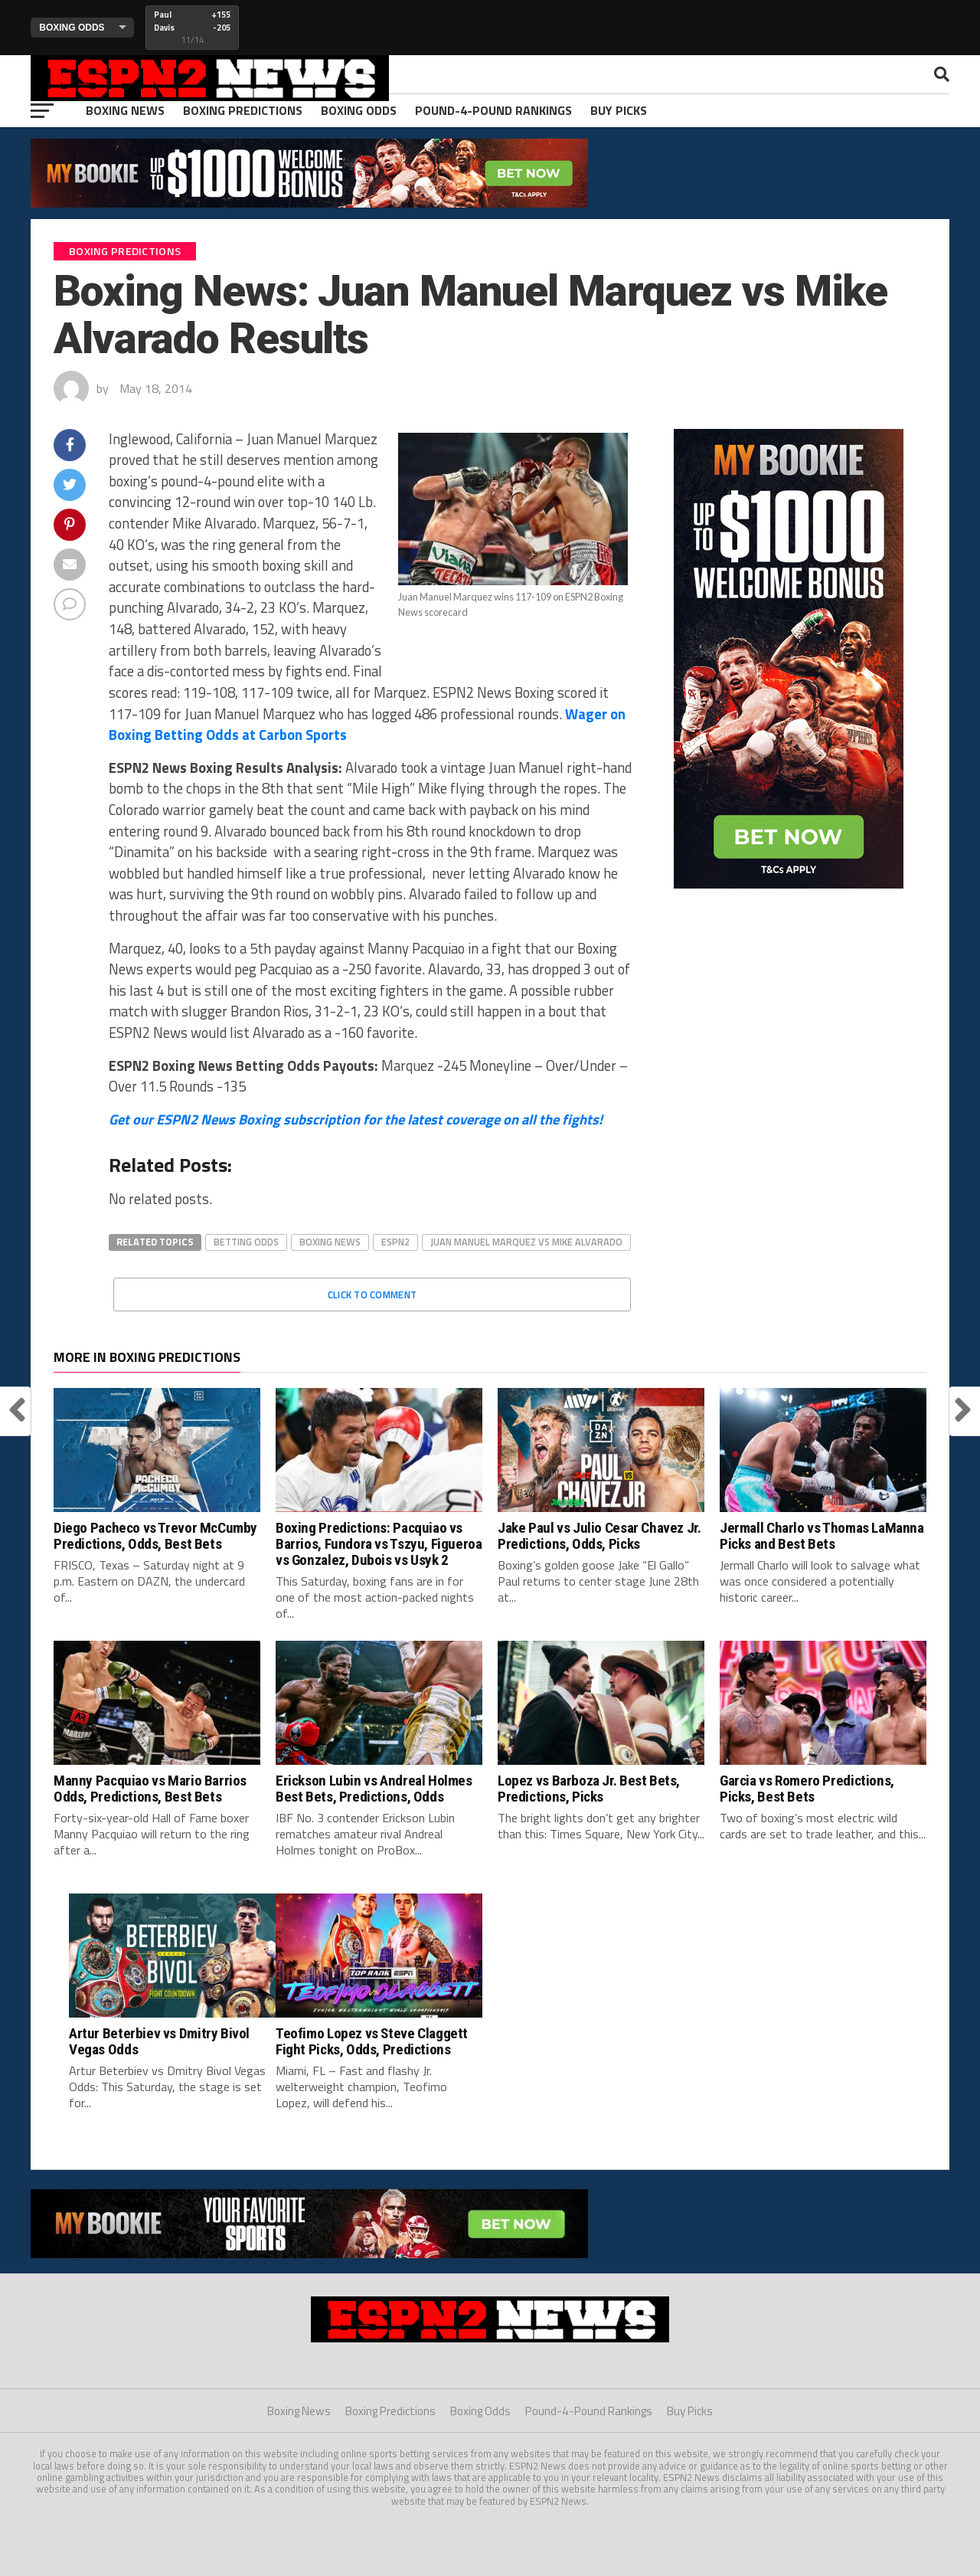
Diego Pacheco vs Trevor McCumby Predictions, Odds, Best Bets (155, 1536)
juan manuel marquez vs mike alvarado (526, 1241)
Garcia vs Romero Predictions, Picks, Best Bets (807, 1788)
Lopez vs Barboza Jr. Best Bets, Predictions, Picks (589, 1788)
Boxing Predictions (242, 110)
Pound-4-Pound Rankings (493, 110)
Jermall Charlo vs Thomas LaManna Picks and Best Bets (822, 1536)
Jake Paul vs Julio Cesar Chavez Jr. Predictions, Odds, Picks (599, 1536)
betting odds (246, 1241)
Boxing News (125, 110)
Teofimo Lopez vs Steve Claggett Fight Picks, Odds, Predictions (372, 2041)
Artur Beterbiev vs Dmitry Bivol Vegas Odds (159, 2041)
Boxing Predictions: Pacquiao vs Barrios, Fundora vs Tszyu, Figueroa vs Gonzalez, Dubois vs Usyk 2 (379, 1544)
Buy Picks (618, 110)
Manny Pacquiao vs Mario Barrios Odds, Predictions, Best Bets (150, 1788)
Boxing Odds (359, 110)
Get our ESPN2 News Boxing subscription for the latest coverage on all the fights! (356, 1119)
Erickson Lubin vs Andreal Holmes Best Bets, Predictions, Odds (374, 1788)
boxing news (330, 1241)
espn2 (395, 1241)
